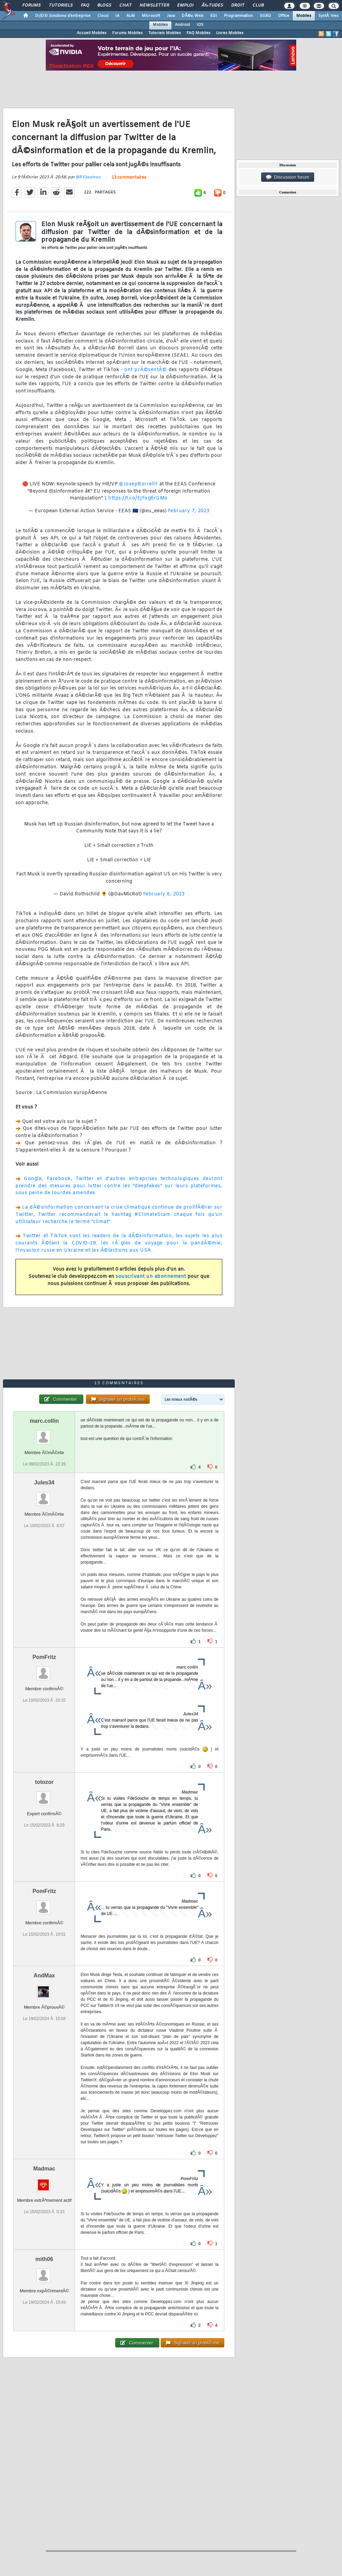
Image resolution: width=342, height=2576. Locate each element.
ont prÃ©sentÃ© (145, 370)
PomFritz (44, 1657)
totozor (44, 1782)
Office (283, 15)
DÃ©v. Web (192, 15)
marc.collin (44, 1421)
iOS (200, 24)
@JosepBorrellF (138, 484)
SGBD (265, 15)
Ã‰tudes (212, 5)
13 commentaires (128, 177)
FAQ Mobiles (198, 33)
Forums (31, 5)
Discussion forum (287, 177)
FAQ (85, 5)
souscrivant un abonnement (151, 1276)
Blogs (104, 5)
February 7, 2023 (189, 511)
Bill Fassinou (88, 177)
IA (117, 15)
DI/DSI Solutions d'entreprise (62, 15)
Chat (125, 5)
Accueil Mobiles (92, 33)
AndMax (44, 1975)
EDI (213, 15)
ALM (130, 15)
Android (182, 24)
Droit (238, 5)
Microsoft (151, 15)
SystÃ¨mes (328, 15)
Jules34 (44, 1482)
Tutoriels (60, 5)
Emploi (185, 5)
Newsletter (154, 5)
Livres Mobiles (230, 33)
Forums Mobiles (127, 33)
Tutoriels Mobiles (164, 33)
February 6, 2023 (164, 894)
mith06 (44, 2259)
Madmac (44, 2169)
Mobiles (303, 15)
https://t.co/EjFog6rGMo (138, 498)
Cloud (102, 15)
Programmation (238, 15)
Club (258, 5)
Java (171, 15)
